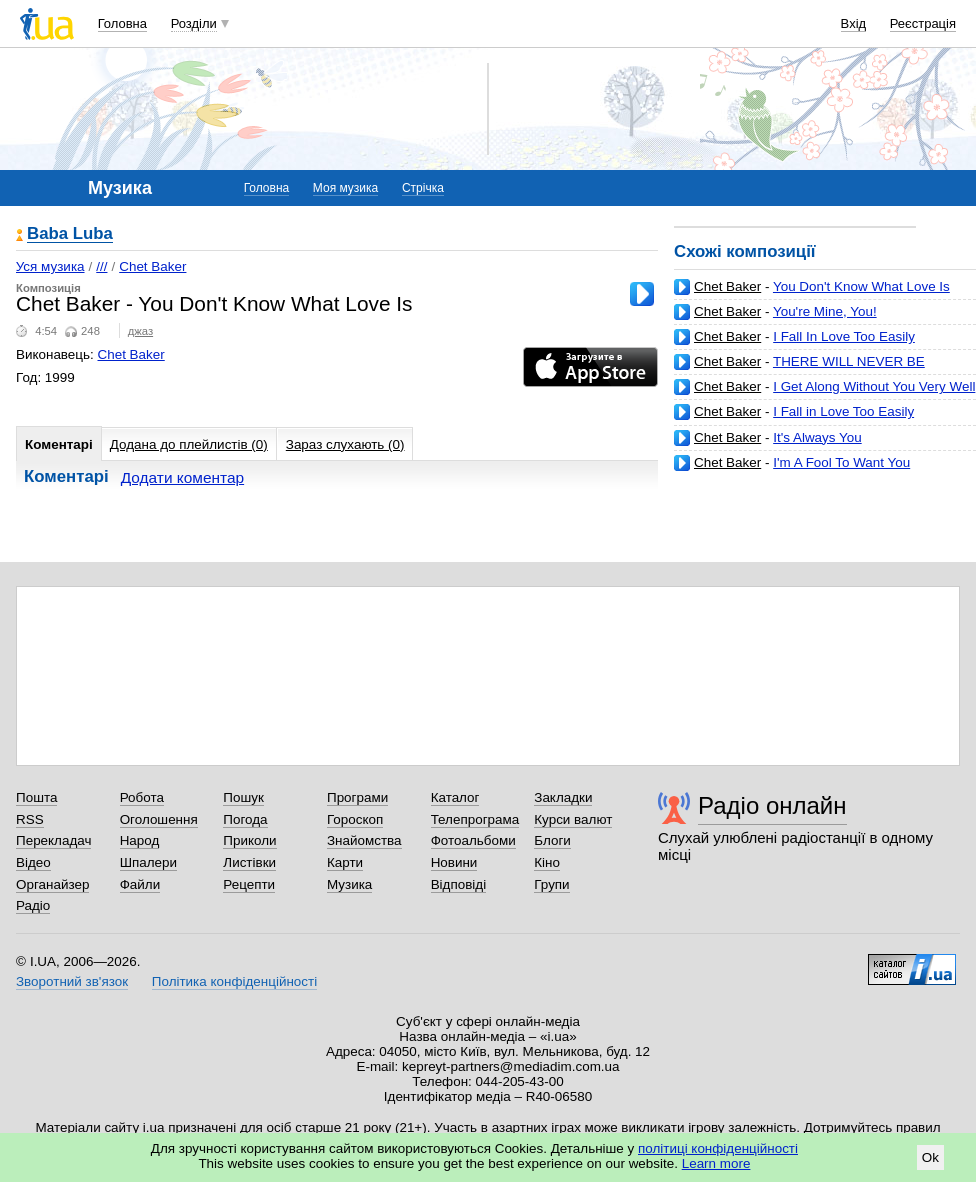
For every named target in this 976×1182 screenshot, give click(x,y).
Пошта (36, 797)
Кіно (547, 862)
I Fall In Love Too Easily (844, 336)
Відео (33, 862)
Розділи (194, 23)
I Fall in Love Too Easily (843, 411)
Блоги (552, 840)
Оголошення (159, 819)
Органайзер (52, 884)
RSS (30, 819)
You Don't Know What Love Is (861, 286)
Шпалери (148, 862)
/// (101, 266)
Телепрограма (475, 819)
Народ (140, 840)
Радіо (33, 905)
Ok (930, 1157)
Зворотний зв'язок (72, 981)
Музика (349, 884)
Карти (345, 862)
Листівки (249, 862)
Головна (122, 23)
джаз (140, 331)
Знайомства (364, 840)
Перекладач (53, 840)
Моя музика (345, 188)
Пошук (243, 797)
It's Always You (817, 437)
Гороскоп (355, 819)
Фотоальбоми (473, 840)
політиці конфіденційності (718, 1148)
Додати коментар (182, 477)
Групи (551, 884)
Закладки (563, 797)
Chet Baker (727, 286)
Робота (142, 797)
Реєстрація (923, 23)
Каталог (455, 797)
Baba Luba (70, 234)
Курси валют (573, 819)
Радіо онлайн (772, 805)
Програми (357, 797)
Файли (140, 884)
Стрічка (423, 188)
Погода (245, 819)
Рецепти (249, 884)
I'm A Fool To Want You (841, 462)
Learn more (716, 1163)
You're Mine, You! (825, 311)
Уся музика (50, 266)
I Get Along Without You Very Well (874, 386)
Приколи (249, 840)
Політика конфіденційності (234, 981)
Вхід (854, 23)
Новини (454, 862)
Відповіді (459, 884)
